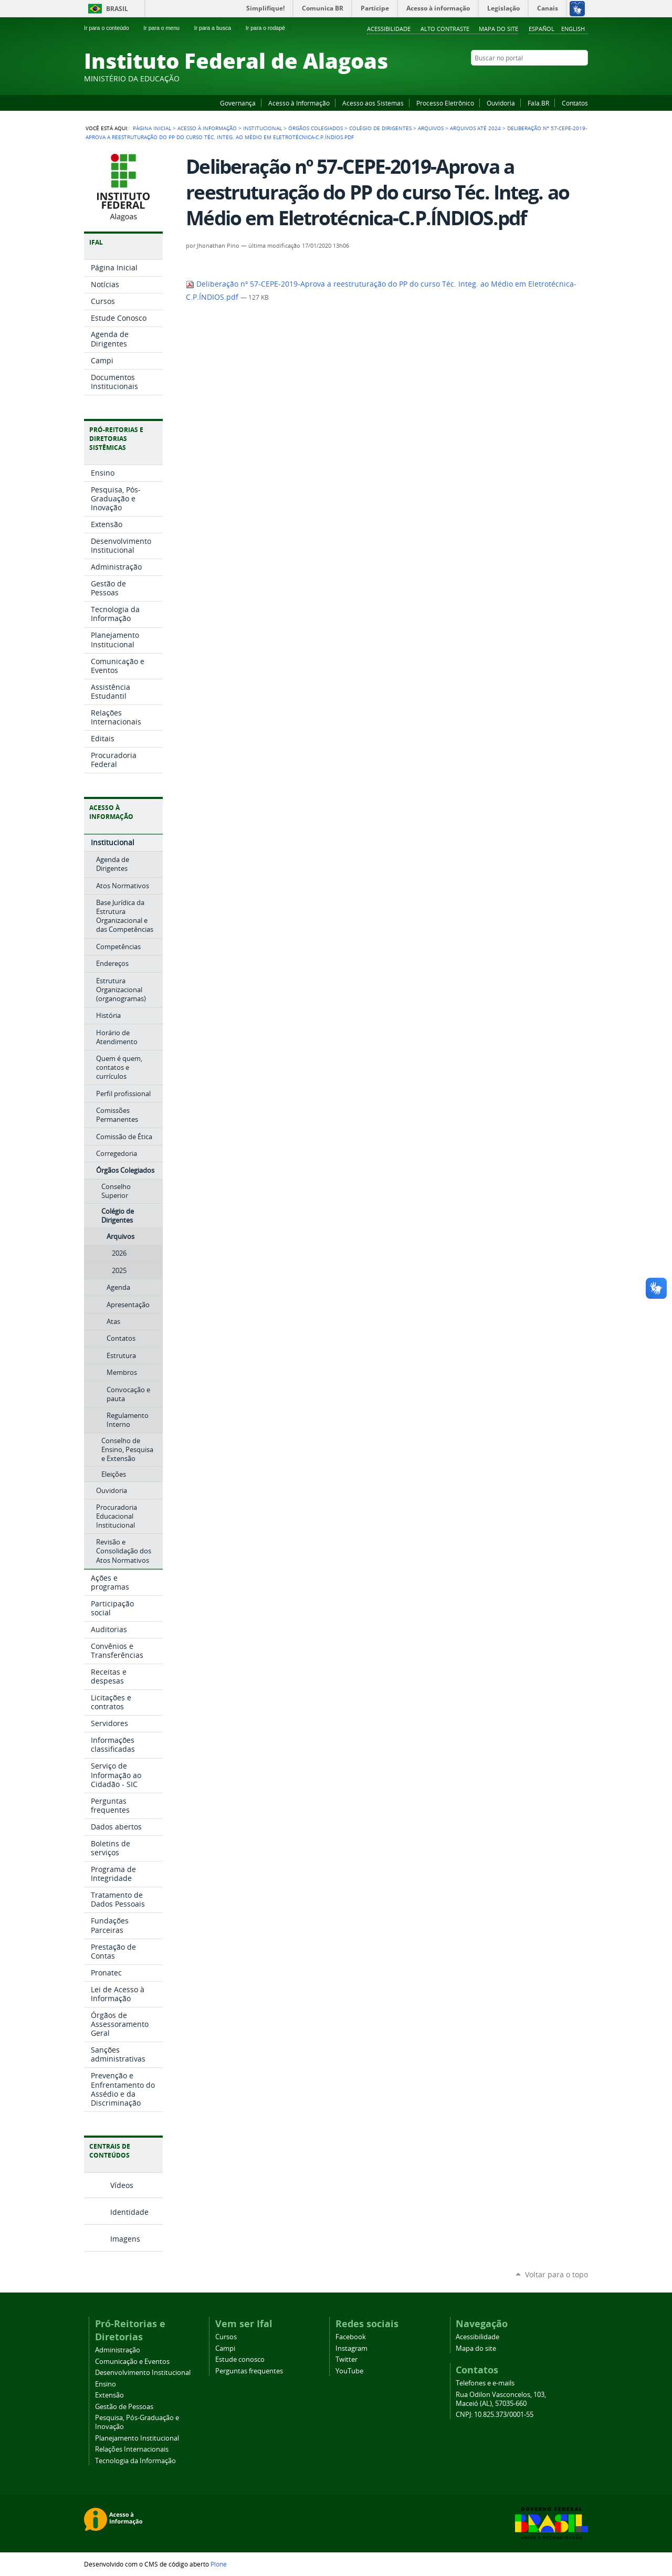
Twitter (569, 78)
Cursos (226, 2336)
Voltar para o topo (556, 2274)
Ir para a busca (217, 28)
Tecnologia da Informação (135, 2460)
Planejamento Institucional (137, 2438)
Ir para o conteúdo (111, 28)
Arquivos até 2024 (475, 128)
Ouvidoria (501, 103)
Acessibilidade (389, 29)
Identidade (129, 2212)
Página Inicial (152, 128)
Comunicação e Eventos (132, 2361)
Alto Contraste (445, 29)
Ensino (105, 2384)
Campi (225, 2348)
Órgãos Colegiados (315, 128)
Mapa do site (498, 29)
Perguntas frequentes (249, 2371)
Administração (117, 2350)
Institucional (262, 128)
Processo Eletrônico (445, 103)
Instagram (556, 78)
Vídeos (121, 2185)
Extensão (109, 2395)
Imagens (125, 2239)
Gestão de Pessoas (124, 2406)
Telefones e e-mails (485, 2383)
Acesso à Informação (299, 103)
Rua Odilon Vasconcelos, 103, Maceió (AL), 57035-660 (501, 2399)
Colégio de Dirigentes (380, 128)
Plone (219, 2564)
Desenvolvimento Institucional (143, 2372)
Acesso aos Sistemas (373, 103)
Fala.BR (538, 103)
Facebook (530, 78)
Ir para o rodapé (270, 28)
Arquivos (431, 128)
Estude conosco (240, 2359)
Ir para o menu (165, 28)
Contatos (575, 103)
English (573, 29)
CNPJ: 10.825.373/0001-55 (494, 2414)
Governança (238, 103)
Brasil (117, 8)
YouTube (543, 78)
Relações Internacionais (132, 2449)
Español (541, 29)
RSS (583, 78)
